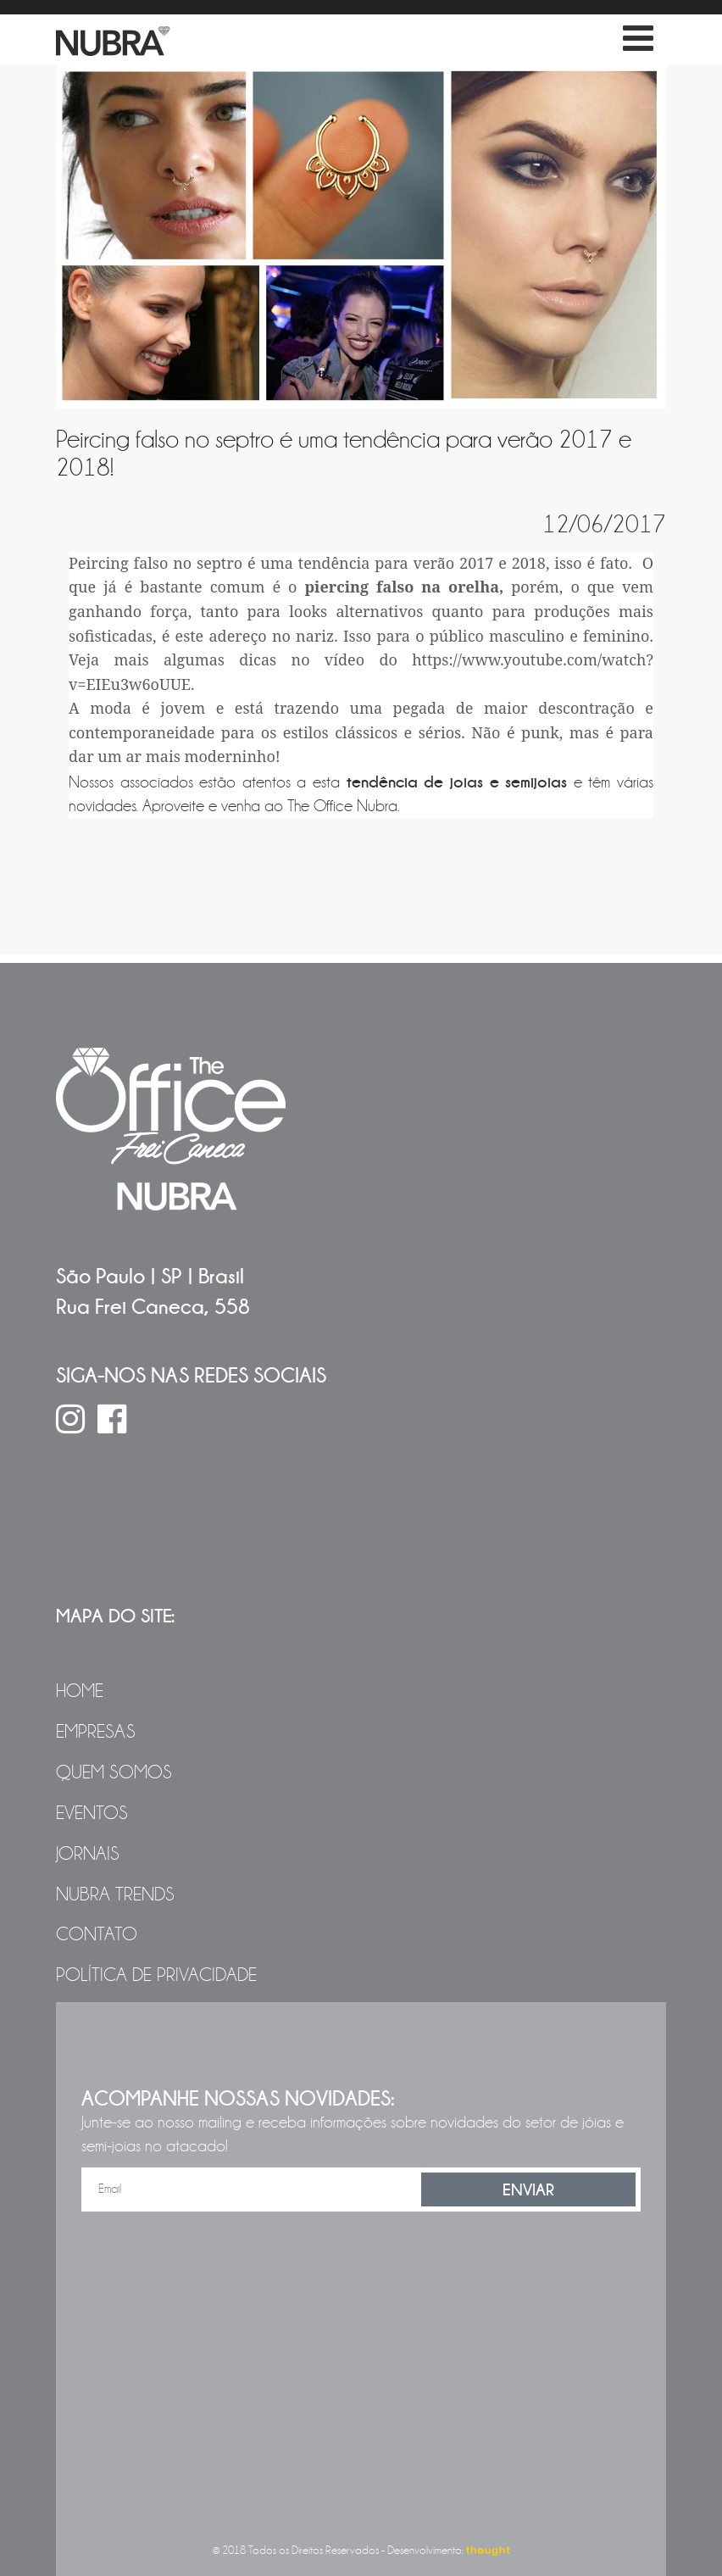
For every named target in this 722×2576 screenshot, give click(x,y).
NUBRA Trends (115, 1894)
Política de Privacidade (156, 1975)
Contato (96, 1934)
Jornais (87, 1854)
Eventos (92, 1813)
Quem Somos (114, 1772)
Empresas (96, 1732)
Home (79, 1691)
